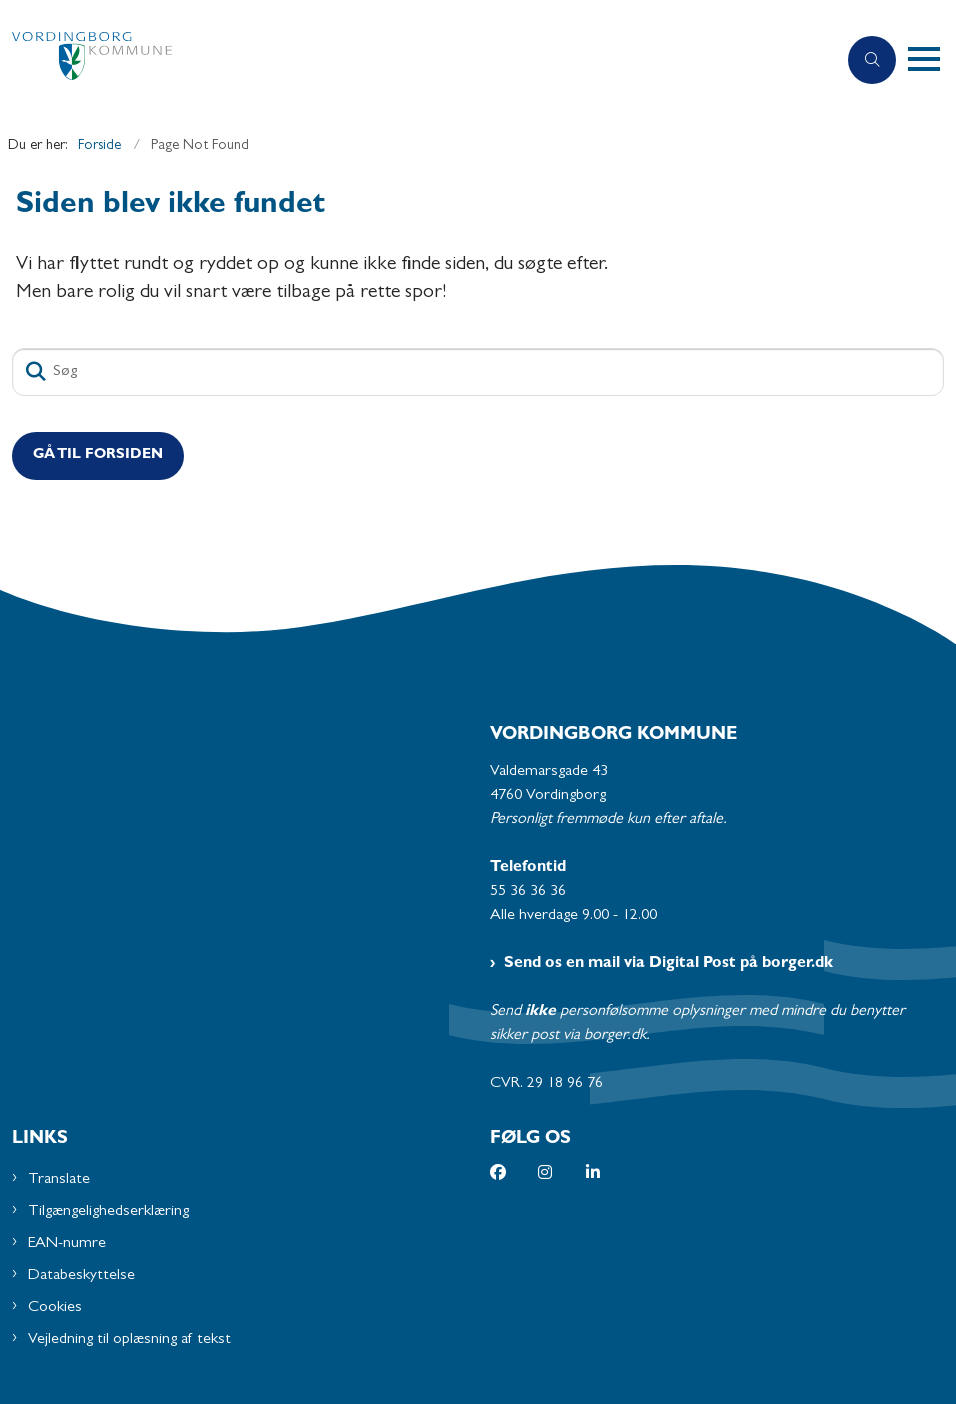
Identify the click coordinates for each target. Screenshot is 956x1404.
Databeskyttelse (81, 1276)
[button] (932, 60)
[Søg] (478, 372)
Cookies (55, 1308)
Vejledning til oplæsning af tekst (129, 1340)
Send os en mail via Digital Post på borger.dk (668, 964)
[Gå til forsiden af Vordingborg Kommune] (410, 60)
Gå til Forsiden (98, 455)
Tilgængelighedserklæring (108, 1212)
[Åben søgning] (872, 60)
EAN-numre (67, 1244)
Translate (59, 1180)
